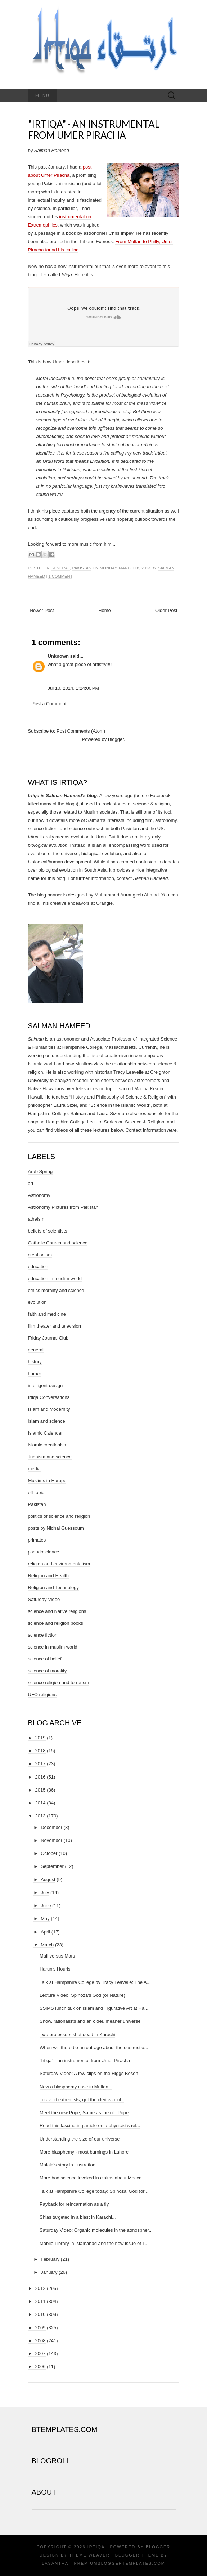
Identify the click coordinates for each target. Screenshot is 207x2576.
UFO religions (42, 1694)
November (51, 1840)
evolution (37, 1302)
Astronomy (39, 1195)
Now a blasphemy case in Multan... (76, 2086)
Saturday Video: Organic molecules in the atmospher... (96, 2230)
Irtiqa (96, 2547)
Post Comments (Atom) (81, 731)
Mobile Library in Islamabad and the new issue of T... (94, 2243)
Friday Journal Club (48, 1338)
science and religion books (55, 1623)
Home (104, 610)
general (60, 568)
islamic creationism (48, 1445)
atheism (36, 1219)
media (34, 1468)
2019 (40, 1737)
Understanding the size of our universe (80, 2139)
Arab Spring (40, 1171)
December (51, 1827)
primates (37, 1540)
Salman (36, 1039)
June (46, 1905)
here (172, 1130)
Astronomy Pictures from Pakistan (63, 1207)
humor (34, 1373)
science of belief (45, 1659)
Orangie (104, 903)
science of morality (47, 1670)
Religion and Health (48, 1575)
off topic (36, 1492)
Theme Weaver (89, 2555)
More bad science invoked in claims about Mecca (90, 2178)
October (49, 1853)
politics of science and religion (59, 1516)
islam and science (46, 1421)
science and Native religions (57, 1611)
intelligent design (45, 1385)
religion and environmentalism (59, 1563)
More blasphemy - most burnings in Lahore (84, 2152)
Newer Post (42, 610)
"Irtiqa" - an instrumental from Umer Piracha (93, 129)
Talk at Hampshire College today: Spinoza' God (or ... (95, 2191)
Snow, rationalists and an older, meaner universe (90, 2021)
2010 (40, 2314)
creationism (40, 1254)
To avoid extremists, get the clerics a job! (82, 2099)
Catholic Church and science (57, 1242)
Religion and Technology (53, 1587)
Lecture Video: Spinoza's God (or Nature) (82, 1995)
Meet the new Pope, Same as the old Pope (84, 2112)
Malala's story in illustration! (68, 2165)
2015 (40, 1790)
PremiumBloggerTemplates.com (119, 2563)
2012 (40, 2288)
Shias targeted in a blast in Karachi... (78, 2217)
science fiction (43, 1635)
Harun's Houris (55, 1969)
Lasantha (55, 2563)
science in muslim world (52, 1647)
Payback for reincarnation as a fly (74, 2204)
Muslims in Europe (47, 1480)
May (45, 1918)
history (35, 1361)
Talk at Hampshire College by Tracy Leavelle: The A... (95, 1982)
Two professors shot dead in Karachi (77, 2034)
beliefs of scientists (47, 1231)
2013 (40, 1816)
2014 (40, 1803)
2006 (40, 2366)
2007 (40, 2353)
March (47, 1944)
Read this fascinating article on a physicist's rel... (90, 2125)
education (38, 1266)
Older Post (166, 610)
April (45, 1932)
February (50, 2259)
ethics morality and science (56, 1290)
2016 (40, 1777)
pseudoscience (43, 1552)
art (30, 1183)
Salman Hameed (150, 878)
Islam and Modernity (49, 1409)
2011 (40, 2301)
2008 (40, 2340)
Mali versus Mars (57, 1956)
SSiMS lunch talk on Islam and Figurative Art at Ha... (94, 2008)
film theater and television (54, 1326)
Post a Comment (49, 703)
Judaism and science (50, 1456)
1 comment (60, 576)
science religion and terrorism (58, 1682)
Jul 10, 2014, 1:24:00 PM (73, 688)
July (45, 1892)
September (52, 1866)
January (49, 2272)
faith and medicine (47, 1314)
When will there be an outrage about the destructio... (94, 2047)
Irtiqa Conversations (49, 1397)
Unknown (58, 656)
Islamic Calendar (45, 1433)
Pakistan (81, 568)
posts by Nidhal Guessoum (56, 1528)
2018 (40, 1750)
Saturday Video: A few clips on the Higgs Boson (89, 2073)
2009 (40, 2327)
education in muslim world (55, 1278)
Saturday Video (44, 1599)
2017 (40, 1763)
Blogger (116, 739)
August (48, 1879)
